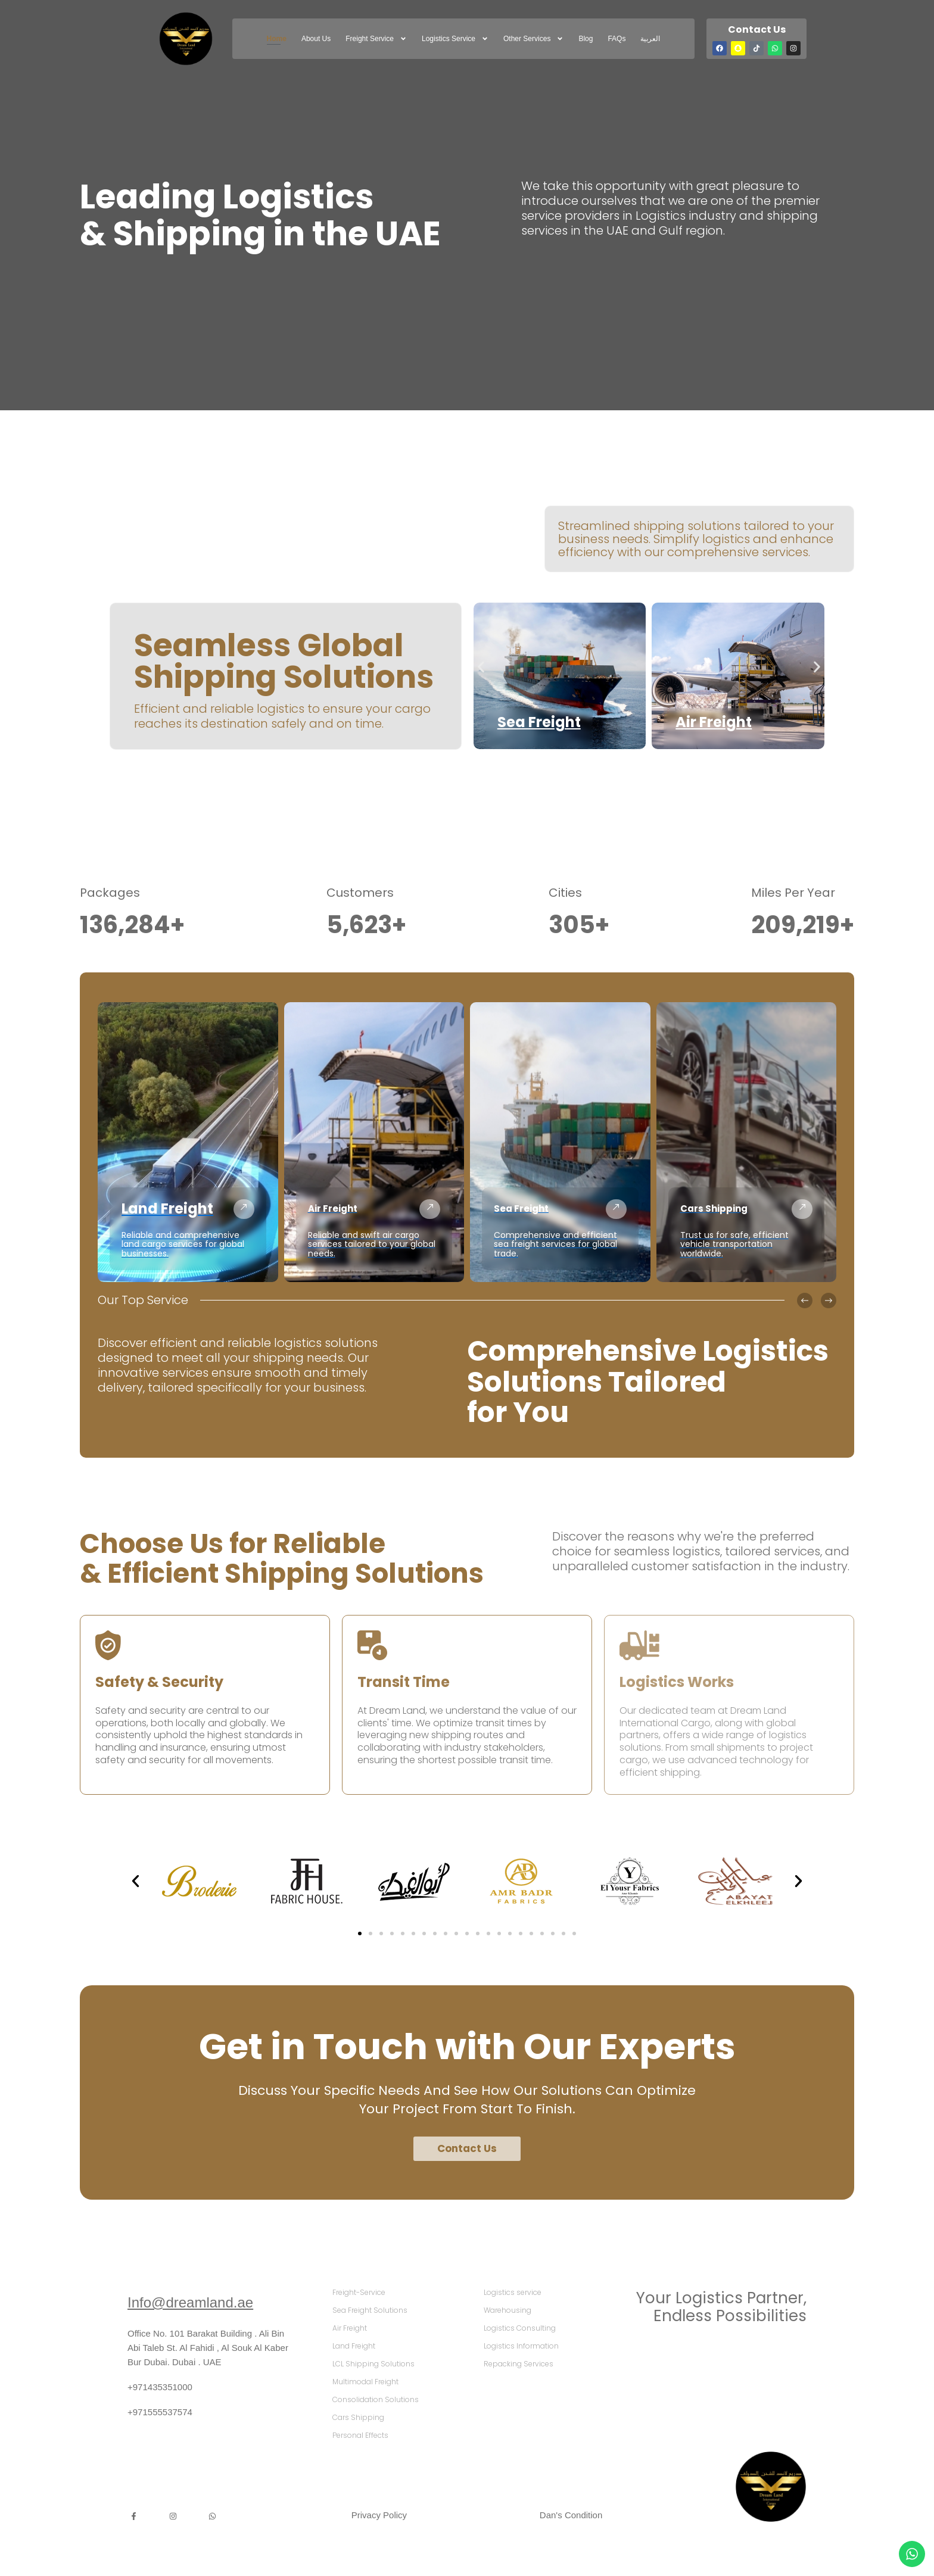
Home (277, 39)
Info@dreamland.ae (190, 2302)
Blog (585, 39)
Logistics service (455, 39)
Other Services (533, 39)
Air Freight (713, 722)
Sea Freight (539, 722)
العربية (650, 39)
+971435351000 (159, 2387)
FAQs (616, 39)
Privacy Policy (379, 2515)
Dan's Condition (571, 2515)
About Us (316, 39)
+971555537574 (159, 2412)
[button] (481, 667)
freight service (376, 39)
